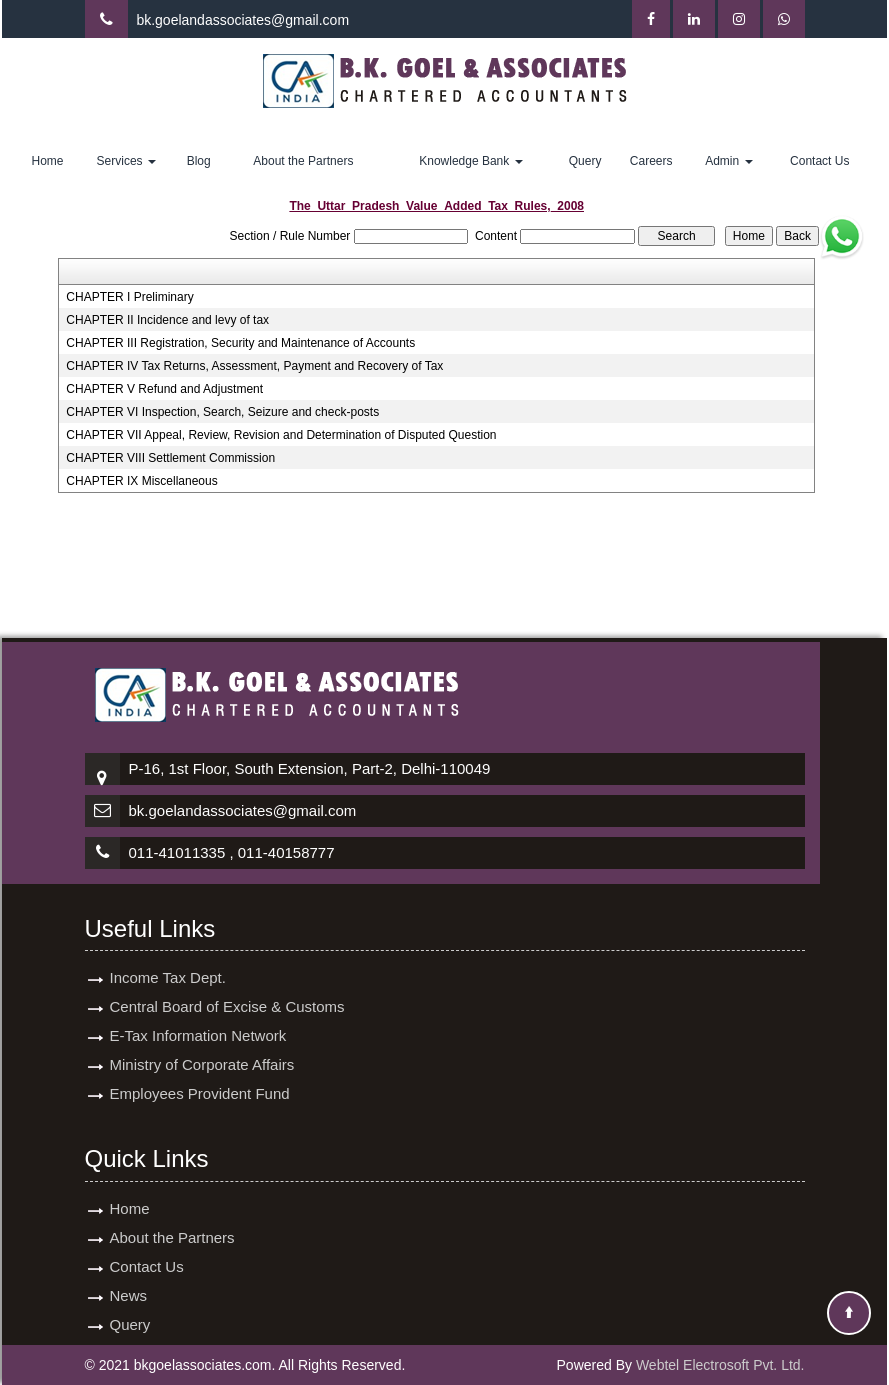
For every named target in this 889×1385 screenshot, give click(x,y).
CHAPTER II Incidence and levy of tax (167, 320)
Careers (651, 161)
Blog (199, 161)
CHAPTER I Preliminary (129, 297)
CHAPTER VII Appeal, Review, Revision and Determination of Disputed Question (281, 435)
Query (585, 161)
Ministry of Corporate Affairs (202, 1064)
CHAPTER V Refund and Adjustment (164, 389)
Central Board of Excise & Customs (227, 1006)
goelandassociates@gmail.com (252, 20)
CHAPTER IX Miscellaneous (141, 481)
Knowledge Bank (470, 161)
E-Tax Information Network (198, 1035)
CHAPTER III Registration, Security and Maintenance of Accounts (240, 343)
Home (48, 161)
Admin (728, 161)
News (129, 1295)
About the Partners (303, 161)
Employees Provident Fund (200, 1093)
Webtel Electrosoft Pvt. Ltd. (720, 1365)
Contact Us (819, 161)
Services (126, 161)
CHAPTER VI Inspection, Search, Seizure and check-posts (222, 412)
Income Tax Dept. (168, 977)
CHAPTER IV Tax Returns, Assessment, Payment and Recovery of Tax (254, 366)
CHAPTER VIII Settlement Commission (170, 458)
